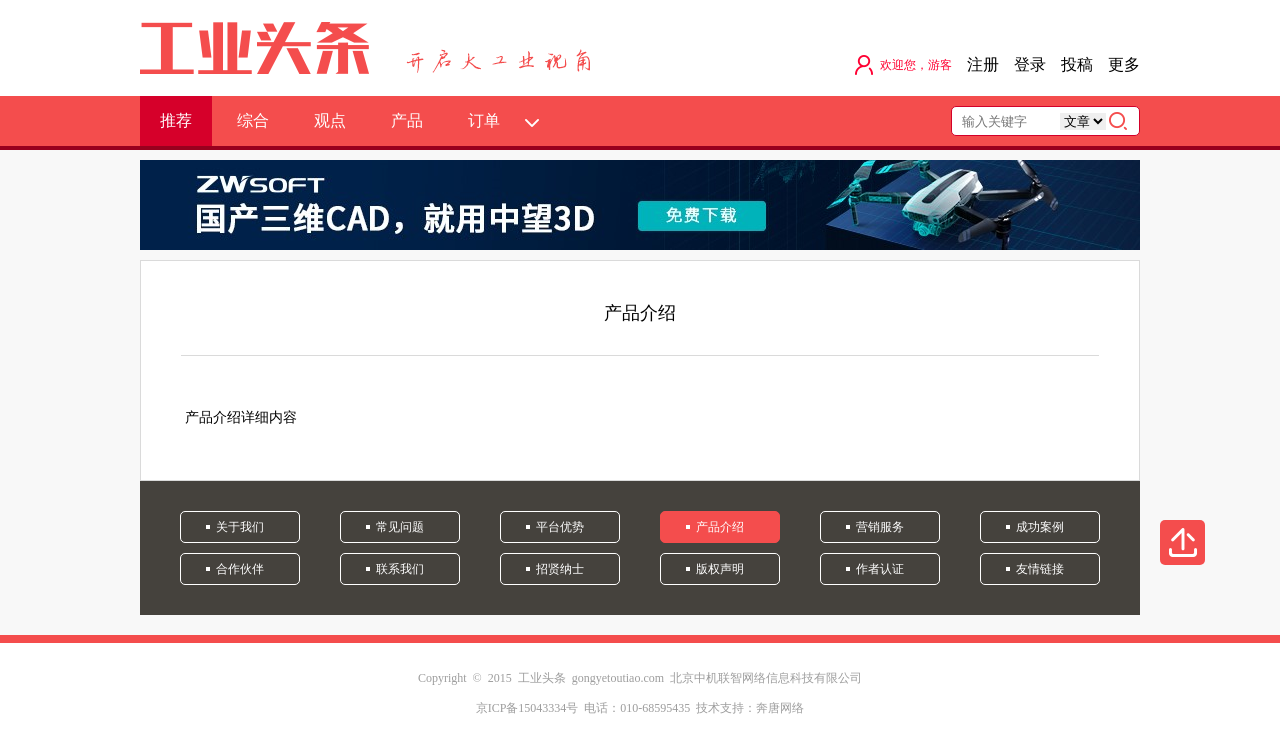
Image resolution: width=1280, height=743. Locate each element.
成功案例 (1040, 527)
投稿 (1077, 64)
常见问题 (400, 527)
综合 (253, 120)
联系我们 (400, 569)
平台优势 (560, 527)
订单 (484, 120)
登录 (1030, 64)
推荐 (176, 120)
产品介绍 (720, 527)
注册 (983, 64)
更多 (1124, 64)
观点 (330, 120)
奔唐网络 (780, 708)
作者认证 (880, 569)
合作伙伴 (240, 569)
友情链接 (1040, 569)
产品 (407, 120)
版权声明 (720, 569)
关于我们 (240, 527)
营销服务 (880, 527)
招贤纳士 (560, 569)
